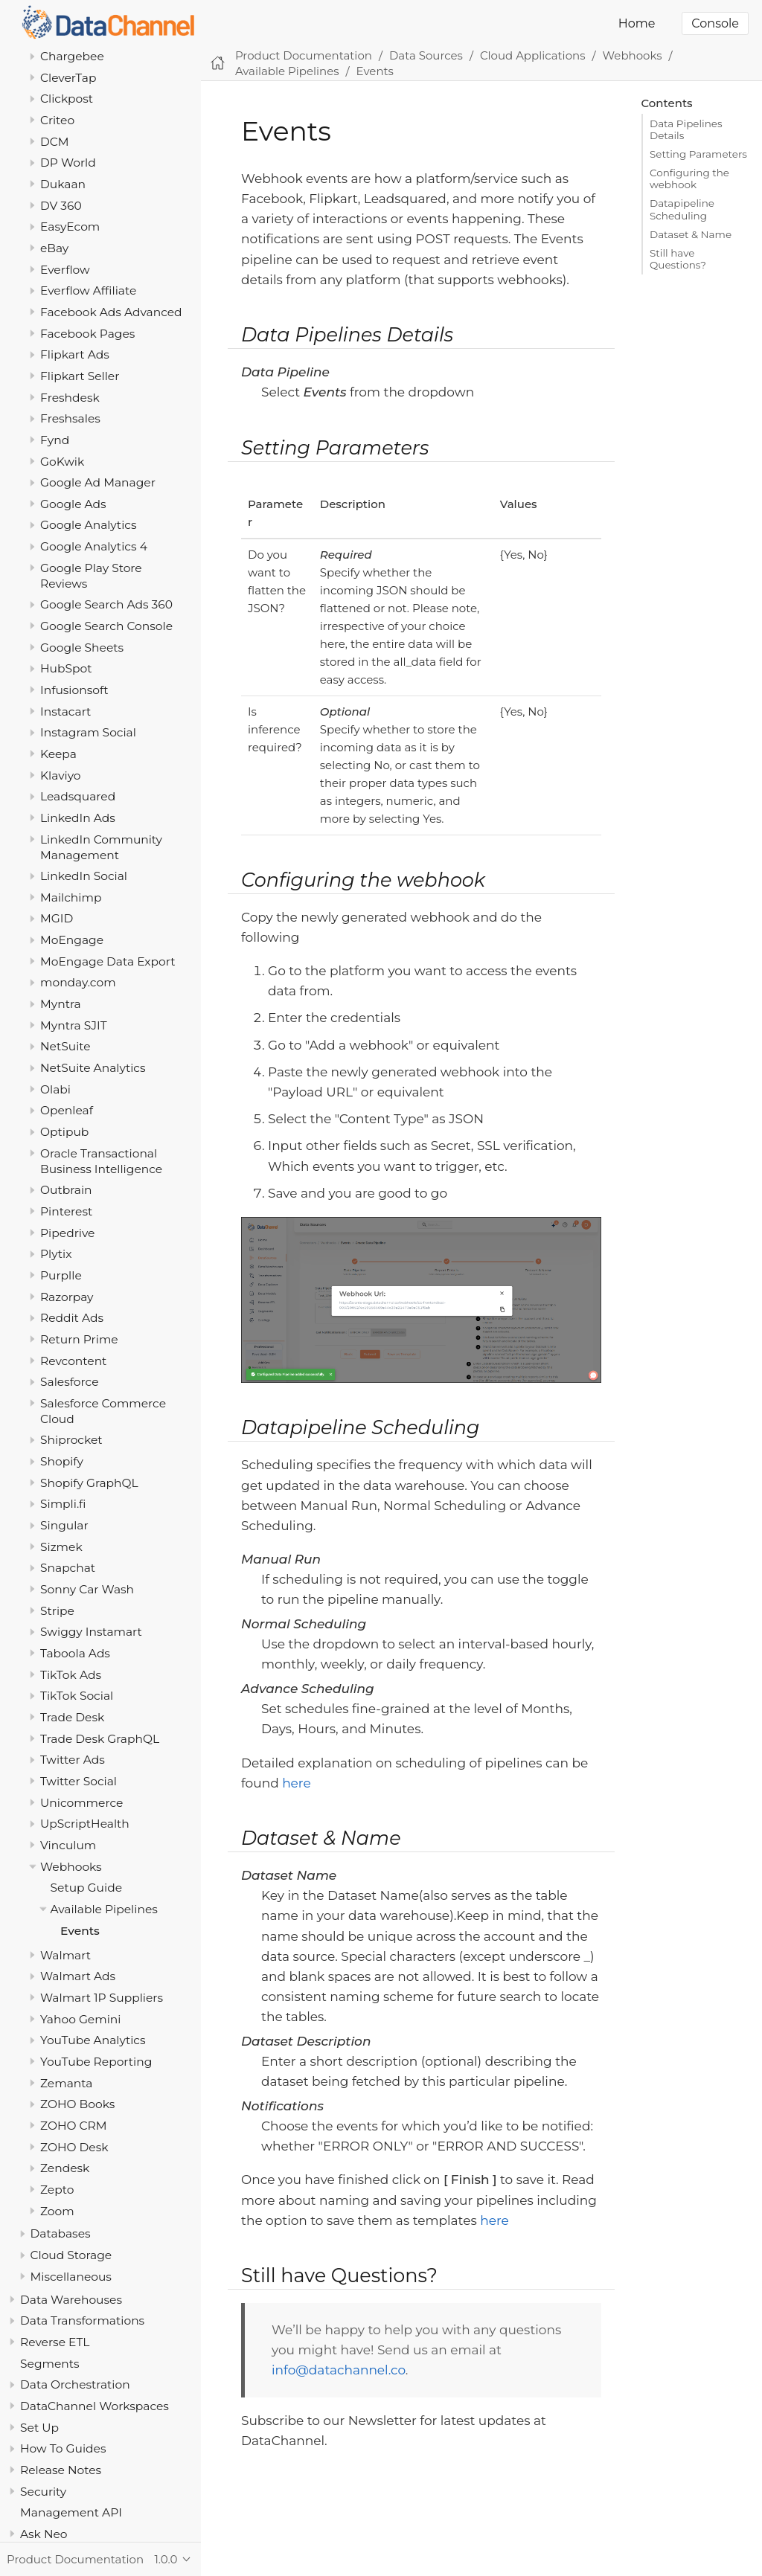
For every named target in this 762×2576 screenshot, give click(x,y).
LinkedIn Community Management (101, 847)
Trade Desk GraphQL (99, 1739)
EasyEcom (70, 226)
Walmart (65, 1955)
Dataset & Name (690, 234)
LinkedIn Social (83, 876)
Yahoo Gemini (80, 2019)
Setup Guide (87, 1887)
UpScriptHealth (84, 1824)
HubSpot (66, 668)
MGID (56, 918)
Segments (50, 2364)
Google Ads (73, 504)
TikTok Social (76, 1696)
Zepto (57, 2189)
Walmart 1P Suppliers (101, 1998)
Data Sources (426, 55)
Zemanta (66, 2083)
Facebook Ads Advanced (111, 312)
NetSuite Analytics (93, 1068)
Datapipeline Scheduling (682, 209)
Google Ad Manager (98, 482)
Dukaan (63, 184)
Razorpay (67, 1297)
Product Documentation (303, 55)
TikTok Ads (70, 1675)
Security (43, 2492)
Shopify (61, 1461)
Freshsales (70, 418)
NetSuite (65, 1046)
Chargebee (72, 56)
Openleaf (66, 1110)
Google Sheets (82, 647)
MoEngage (71, 940)
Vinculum (68, 1845)
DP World (68, 162)
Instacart (65, 711)
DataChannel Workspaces (94, 2406)
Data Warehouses (71, 2300)
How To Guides (63, 2448)
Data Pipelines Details (686, 129)
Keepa (58, 754)
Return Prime (79, 1339)
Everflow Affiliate (88, 290)
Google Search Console (106, 626)
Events (80, 1931)
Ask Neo (44, 2534)
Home (637, 23)
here (296, 1783)
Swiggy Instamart (91, 1632)
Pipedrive (67, 1233)
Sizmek (61, 1547)
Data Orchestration (75, 2384)
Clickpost (66, 98)
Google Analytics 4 (93, 546)
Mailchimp (70, 897)
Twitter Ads (72, 1760)
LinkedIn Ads (77, 818)
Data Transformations (82, 2320)
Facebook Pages (87, 334)
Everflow (65, 270)
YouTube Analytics (93, 2040)
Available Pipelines (104, 1909)
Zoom (57, 2211)
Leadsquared (77, 796)
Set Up (39, 2428)
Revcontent (73, 1361)
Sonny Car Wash (87, 1589)
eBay (54, 248)
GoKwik (62, 462)
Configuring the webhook (689, 178)
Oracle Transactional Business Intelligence (101, 1161)
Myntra (60, 1004)
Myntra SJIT (73, 1025)
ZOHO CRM (73, 2126)
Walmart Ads (77, 1976)
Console (715, 23)
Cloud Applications (533, 55)
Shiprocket (71, 1440)
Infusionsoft (74, 690)
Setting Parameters (698, 154)
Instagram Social (88, 732)
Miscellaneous (71, 2277)
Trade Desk (72, 1717)
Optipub (64, 1132)
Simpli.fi (63, 1504)
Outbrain (66, 1190)
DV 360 (61, 206)
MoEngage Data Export (108, 961)
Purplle (61, 1275)
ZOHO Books (77, 2104)
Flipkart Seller (79, 376)
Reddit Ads (71, 1318)
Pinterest (66, 1211)
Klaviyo (60, 775)
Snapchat (67, 1568)
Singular (64, 1525)
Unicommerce (81, 1803)
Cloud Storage (71, 2255)
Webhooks (71, 1867)
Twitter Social (78, 1781)
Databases (61, 2233)
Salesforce (69, 1382)
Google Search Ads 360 (106, 604)
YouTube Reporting (96, 2062)
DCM (54, 142)
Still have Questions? (678, 259)
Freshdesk (70, 398)
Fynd (54, 440)
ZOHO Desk (74, 2147)
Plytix (55, 1254)
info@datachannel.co (339, 2370)
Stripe (57, 1611)
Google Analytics (88, 525)
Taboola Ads (75, 1653)
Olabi (55, 1089)
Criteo (57, 120)
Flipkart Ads (74, 354)
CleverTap (68, 78)
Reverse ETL (54, 2342)
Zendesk (64, 2168)
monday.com (78, 982)
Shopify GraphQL (89, 1483)
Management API (71, 2512)
